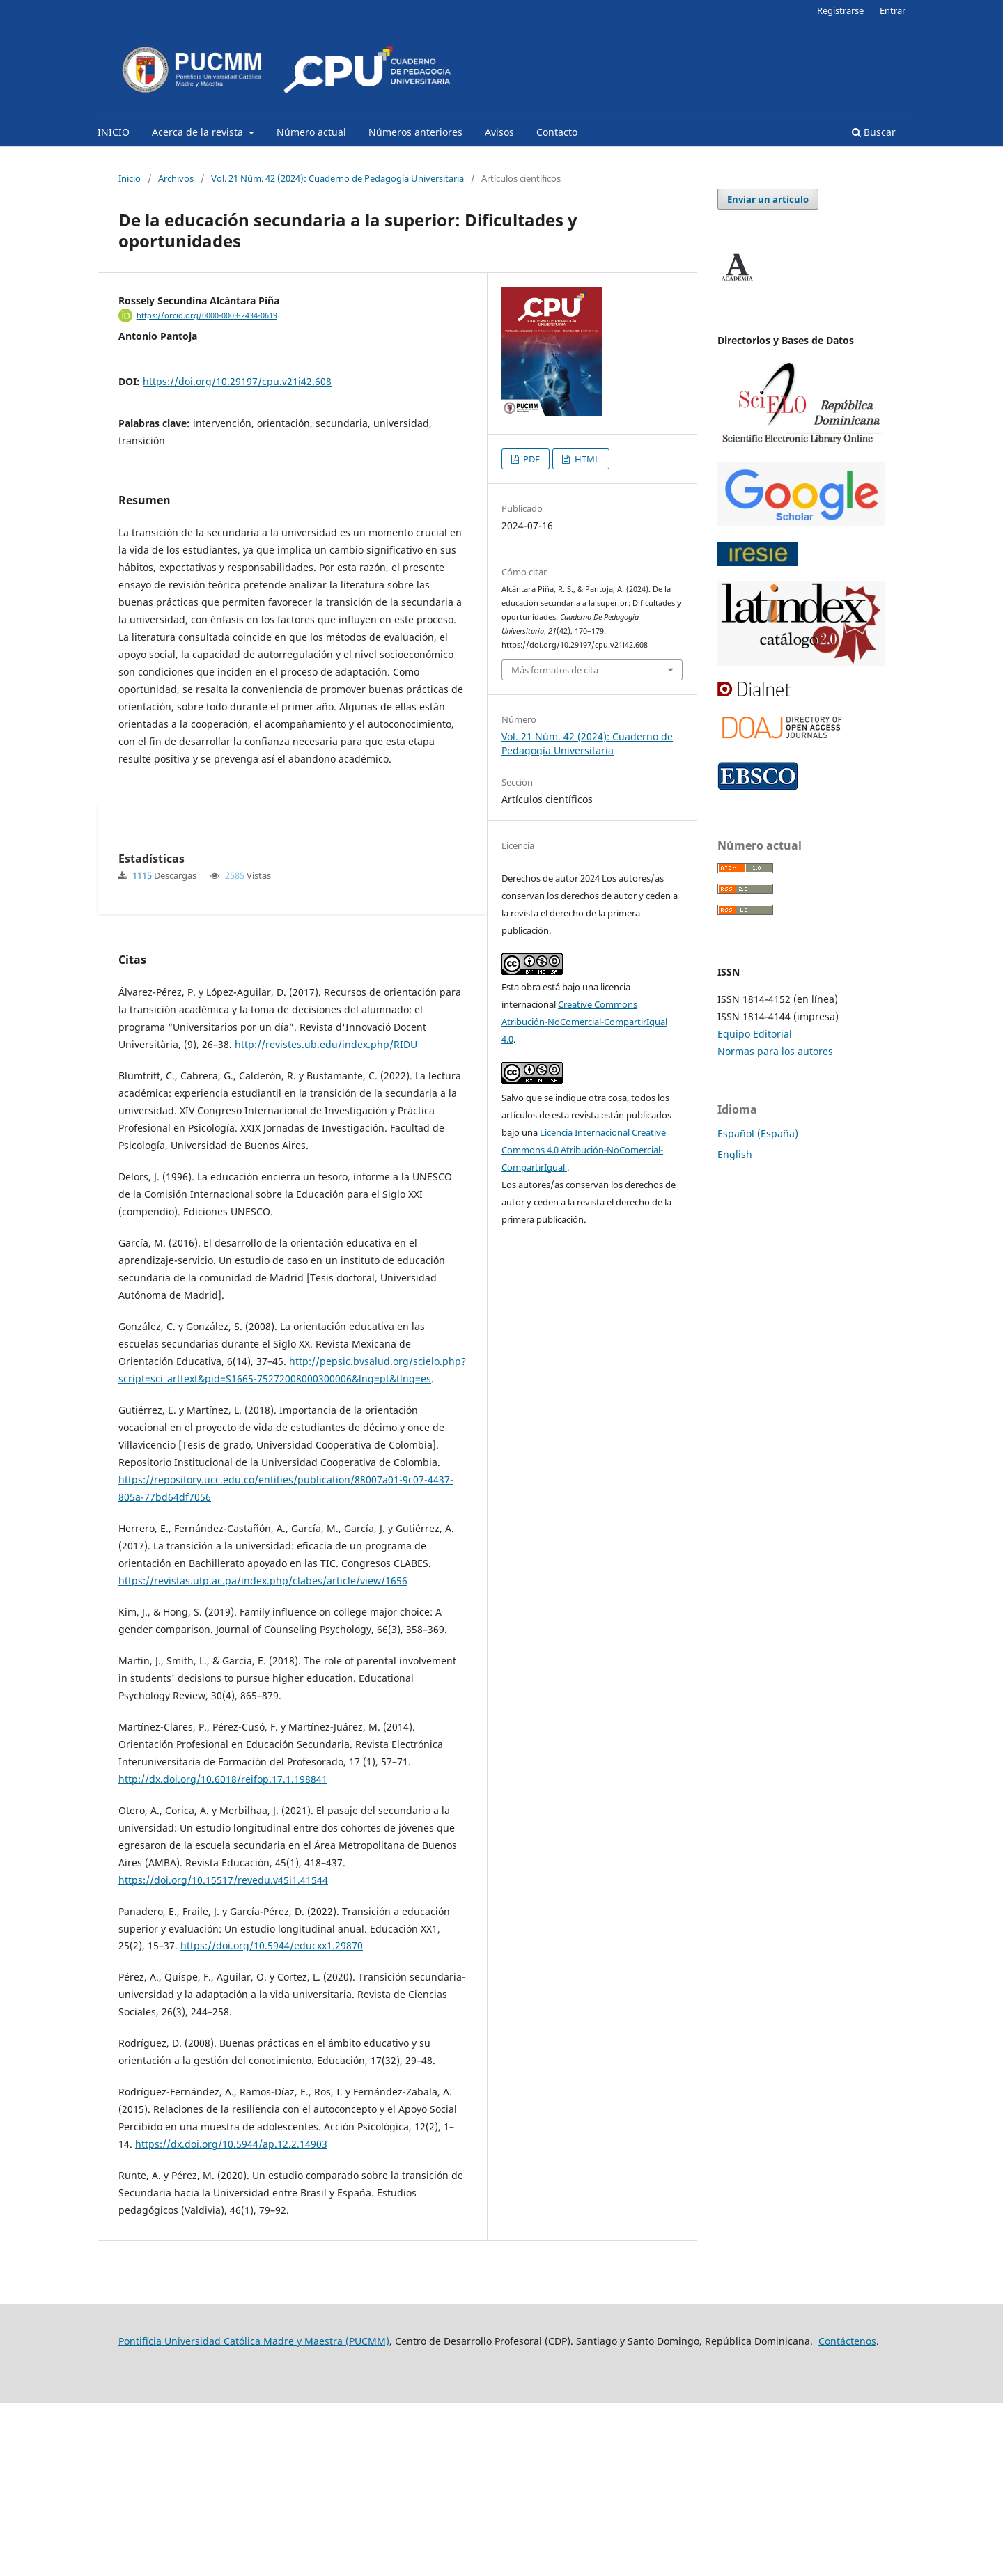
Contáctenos (847, 2514)
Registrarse (840, 10)
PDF (530, 459)
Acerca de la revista (199, 132)
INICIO (114, 132)
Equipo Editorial (754, 1033)
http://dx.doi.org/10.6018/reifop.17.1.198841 (222, 1952)
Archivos (176, 178)
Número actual (311, 132)
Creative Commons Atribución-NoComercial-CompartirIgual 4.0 (584, 1021)
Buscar (874, 132)
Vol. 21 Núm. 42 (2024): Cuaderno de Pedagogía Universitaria (337, 178)
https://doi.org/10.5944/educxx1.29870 (271, 2118)
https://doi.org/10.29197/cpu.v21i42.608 (237, 381)
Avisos (499, 132)
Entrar (892, 10)
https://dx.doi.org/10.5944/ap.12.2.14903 (231, 2317)
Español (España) (757, 1133)
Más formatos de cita (554, 670)
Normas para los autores (775, 1051)
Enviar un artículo (768, 199)
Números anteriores (415, 132)
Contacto (556, 132)
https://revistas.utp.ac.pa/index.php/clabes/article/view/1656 (262, 1754)
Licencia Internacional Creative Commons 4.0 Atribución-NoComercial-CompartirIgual (584, 1149)
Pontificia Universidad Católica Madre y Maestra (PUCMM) (253, 2514)
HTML (586, 459)
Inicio (129, 178)
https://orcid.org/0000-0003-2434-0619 (207, 315)
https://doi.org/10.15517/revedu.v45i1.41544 (223, 2053)
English (734, 1154)
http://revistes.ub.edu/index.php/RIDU (326, 1217)
